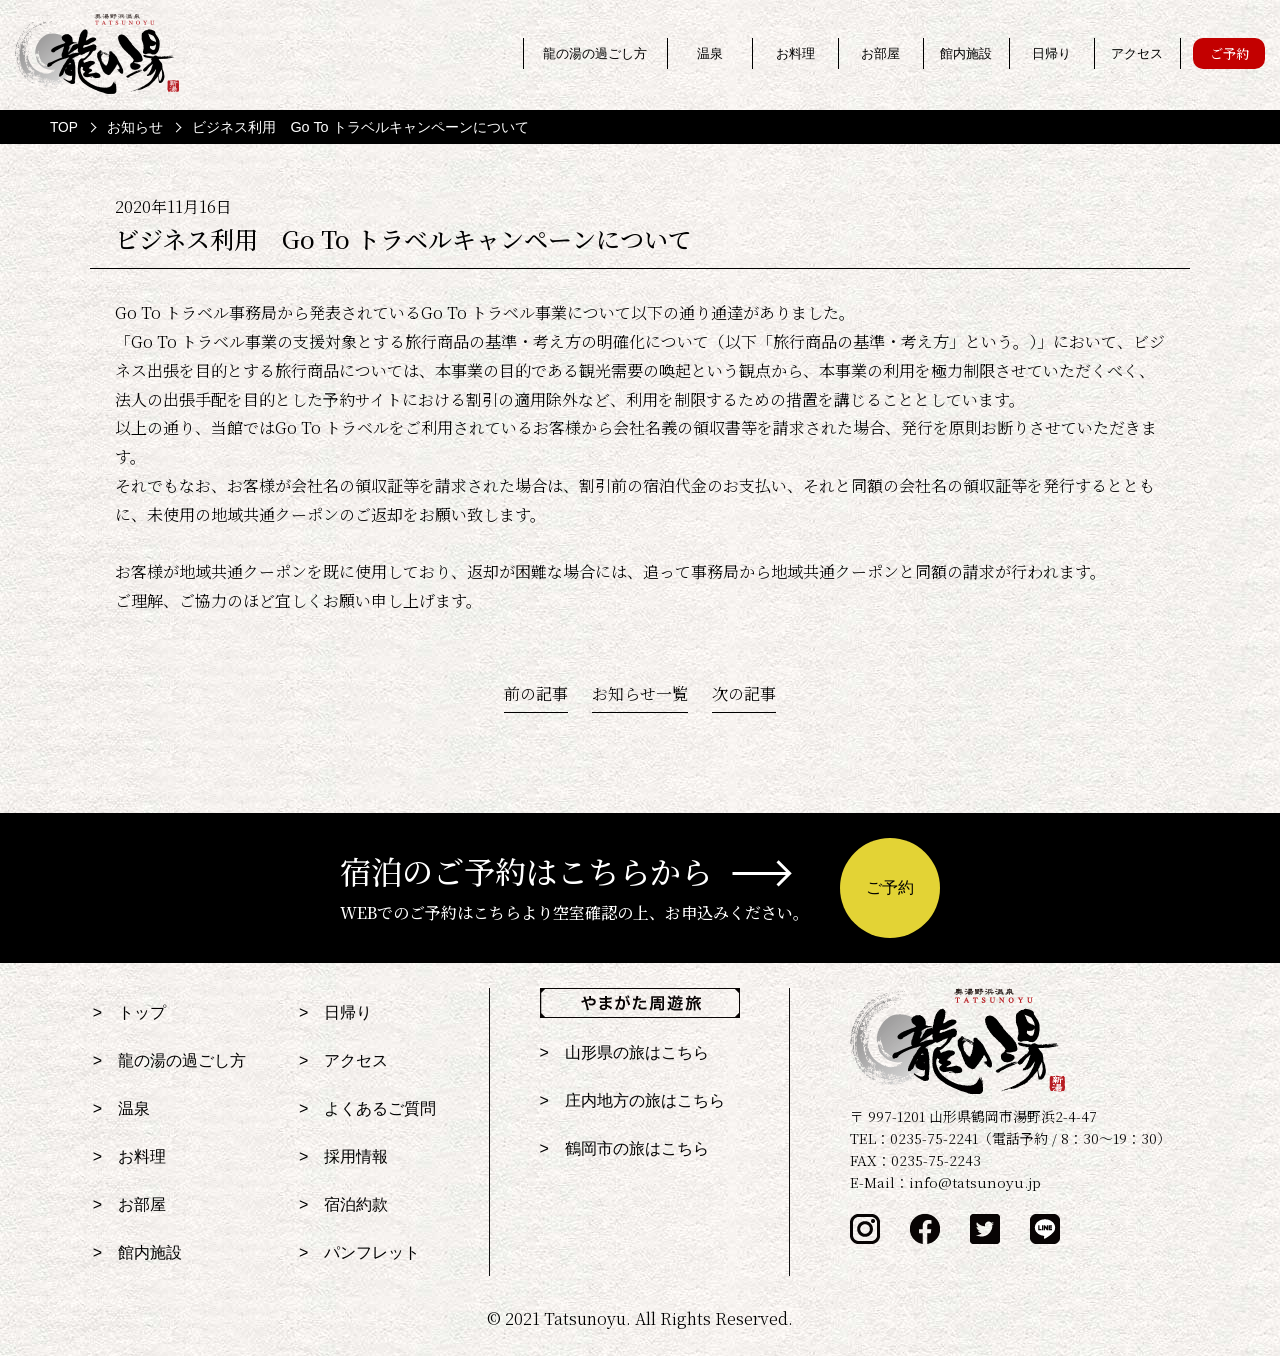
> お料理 (129, 1156)
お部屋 (881, 54)
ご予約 (1229, 54)
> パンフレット (359, 1252)
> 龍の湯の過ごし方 (169, 1060)
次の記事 (744, 693)
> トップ (129, 1012)
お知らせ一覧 (640, 693)
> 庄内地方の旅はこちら (632, 1100)
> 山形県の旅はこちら (624, 1052)
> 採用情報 (343, 1156)
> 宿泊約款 (343, 1204)
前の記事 (536, 693)
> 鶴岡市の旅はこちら (624, 1148)
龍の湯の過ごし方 (595, 54)
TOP (64, 127)
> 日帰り (335, 1012)
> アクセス (343, 1060)
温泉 (710, 54)
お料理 (795, 54)
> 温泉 (121, 1108)
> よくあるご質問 (367, 1108)
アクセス (1137, 54)
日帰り (1052, 54)
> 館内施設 (137, 1252)
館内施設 (966, 54)
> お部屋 (129, 1204)
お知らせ (135, 127)
